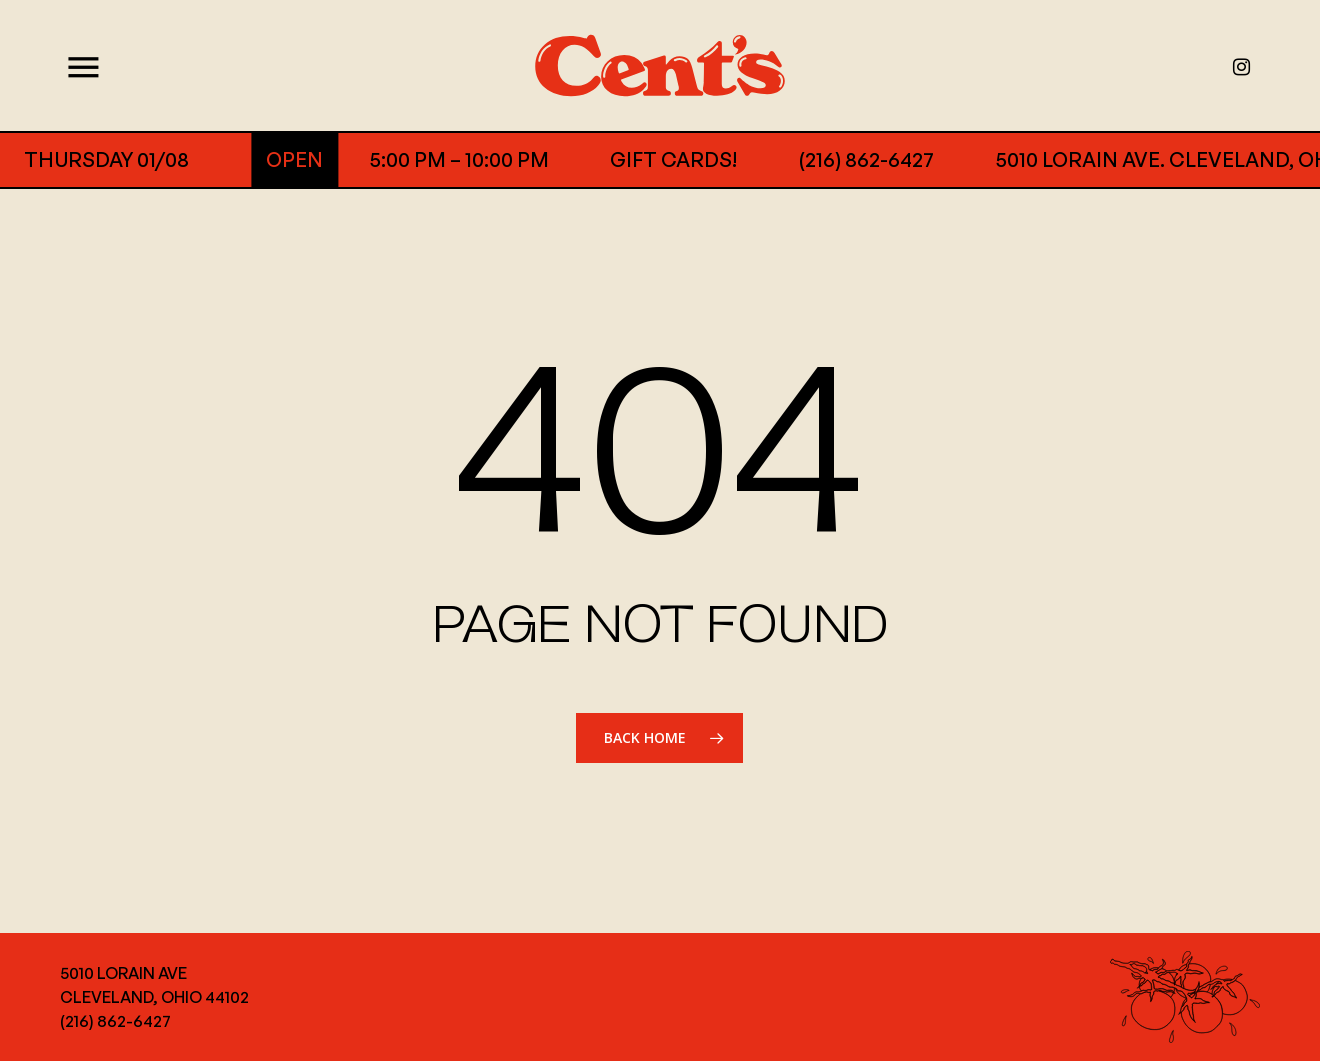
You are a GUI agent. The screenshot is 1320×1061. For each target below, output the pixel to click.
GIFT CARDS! (642, 159)
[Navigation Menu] (77, 65)
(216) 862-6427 (835, 159)
